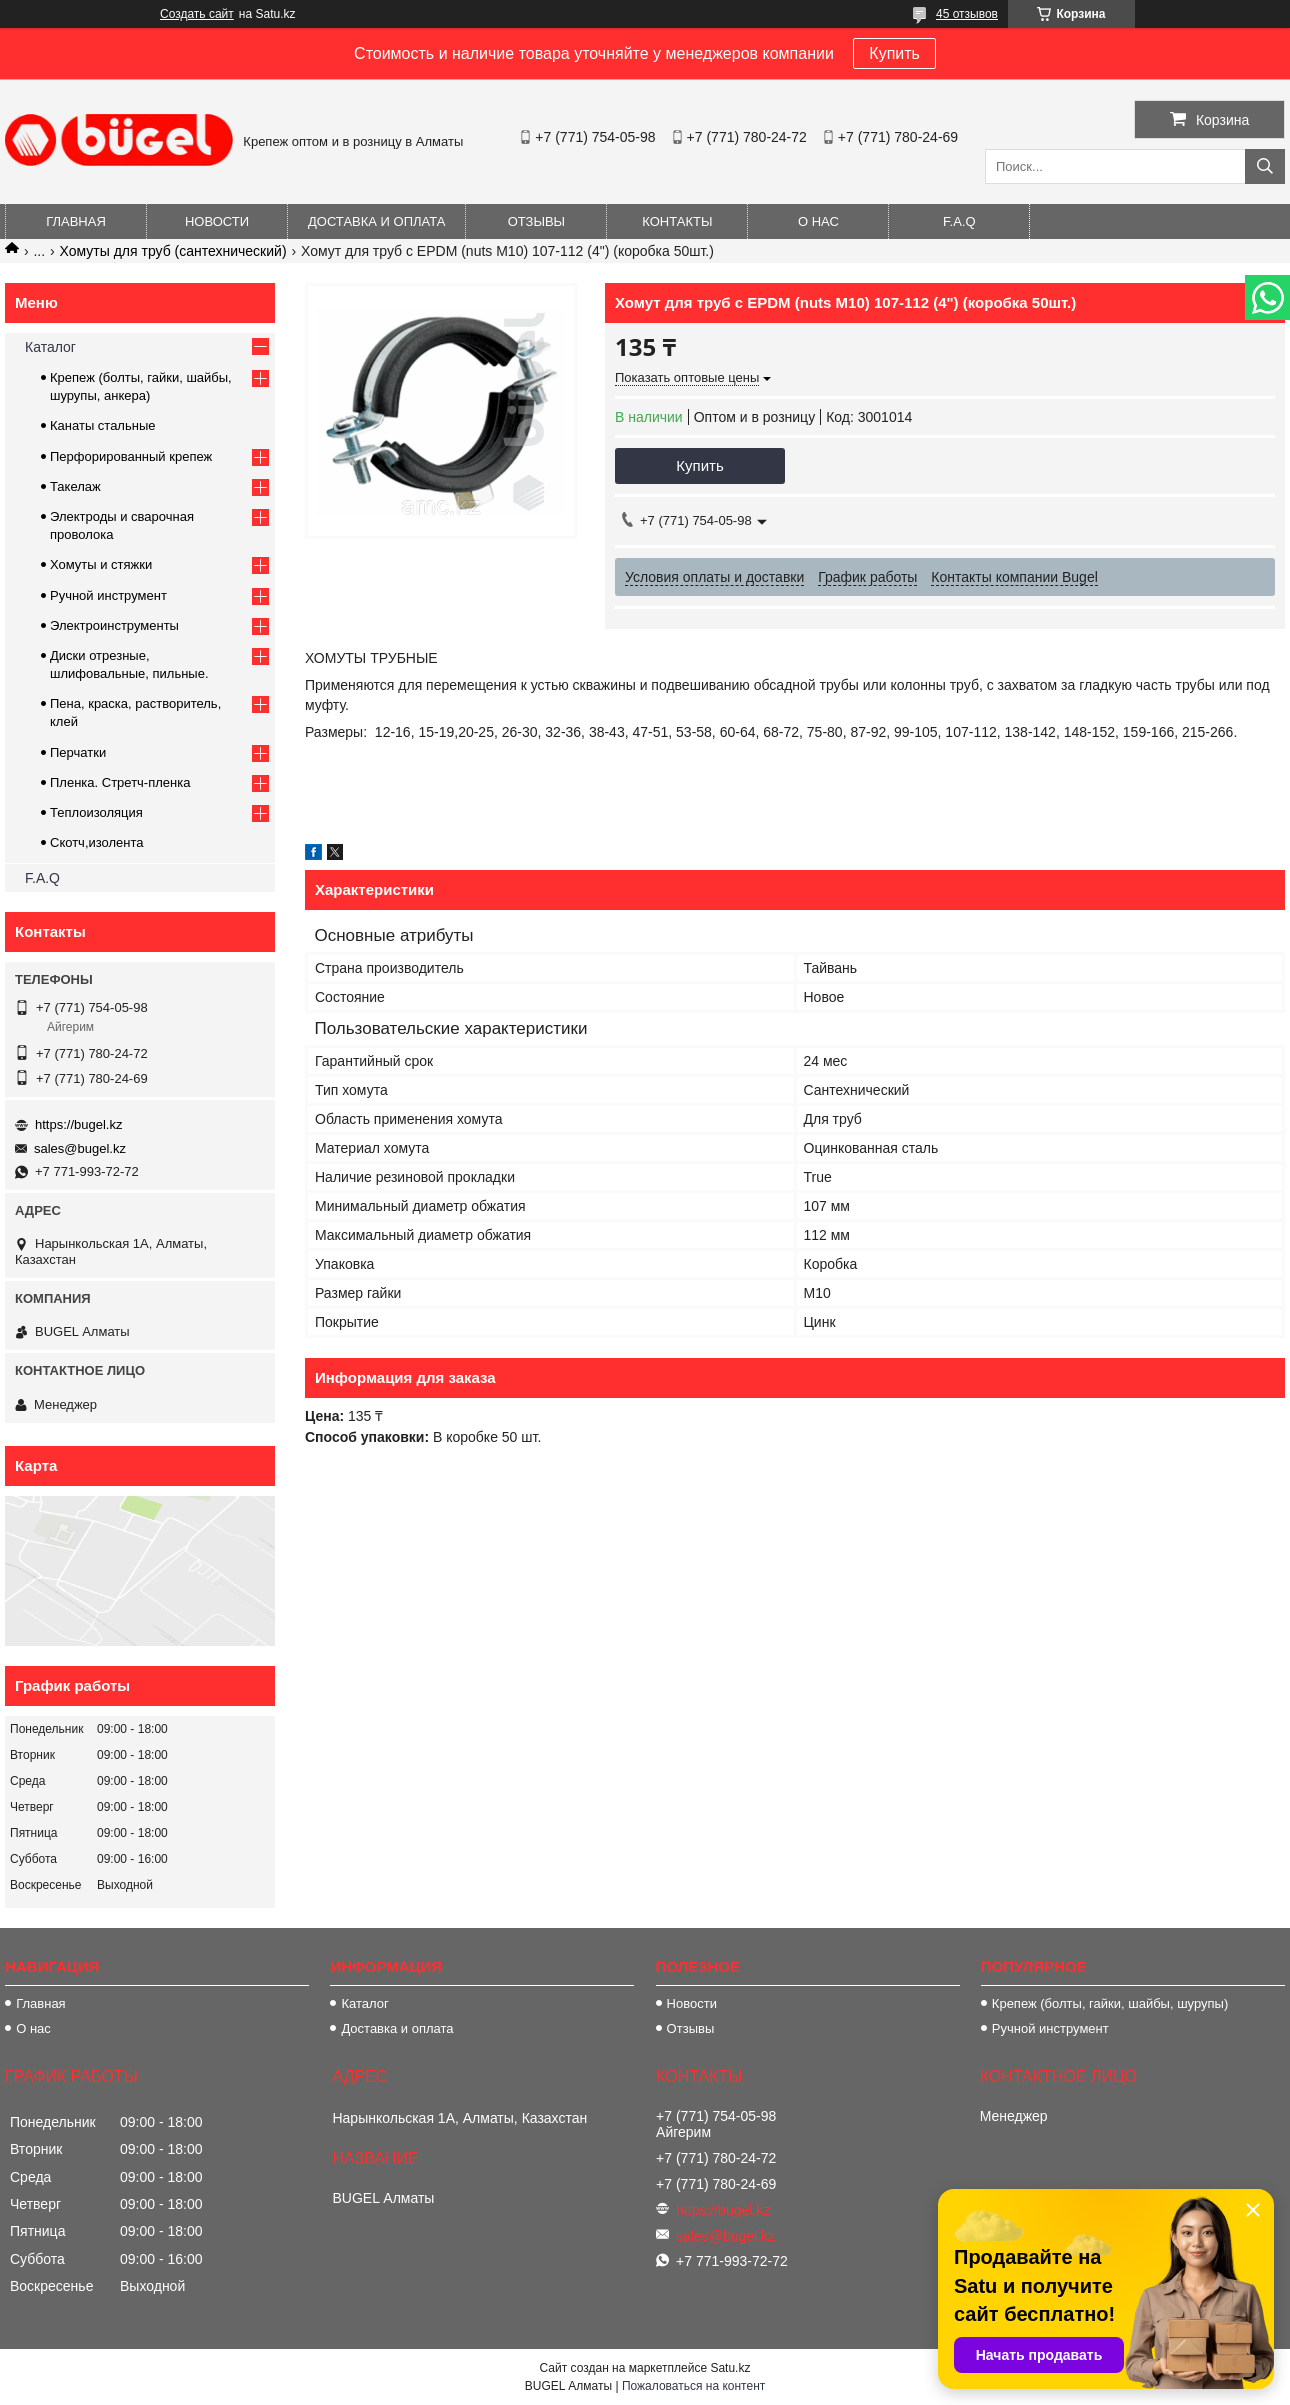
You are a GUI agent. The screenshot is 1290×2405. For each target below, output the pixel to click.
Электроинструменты (114, 625)
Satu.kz (730, 2368)
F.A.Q (959, 221)
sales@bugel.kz (80, 1148)
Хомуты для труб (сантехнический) (173, 251)
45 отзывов (967, 14)
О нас (818, 221)
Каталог (50, 347)
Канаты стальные (103, 425)
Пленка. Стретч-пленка (120, 782)
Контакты (677, 221)
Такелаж (75, 486)
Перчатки (78, 752)
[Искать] (1265, 166)
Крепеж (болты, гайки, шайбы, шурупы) (1110, 2003)
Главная (76, 221)
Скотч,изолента (97, 842)
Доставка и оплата (376, 221)
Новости (217, 221)
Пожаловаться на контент (693, 2386)
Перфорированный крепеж (131, 456)
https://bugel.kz (78, 1124)
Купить (894, 53)
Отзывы (536, 221)
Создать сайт (197, 14)
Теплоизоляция (96, 812)
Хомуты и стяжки (101, 564)
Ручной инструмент (108, 595)
